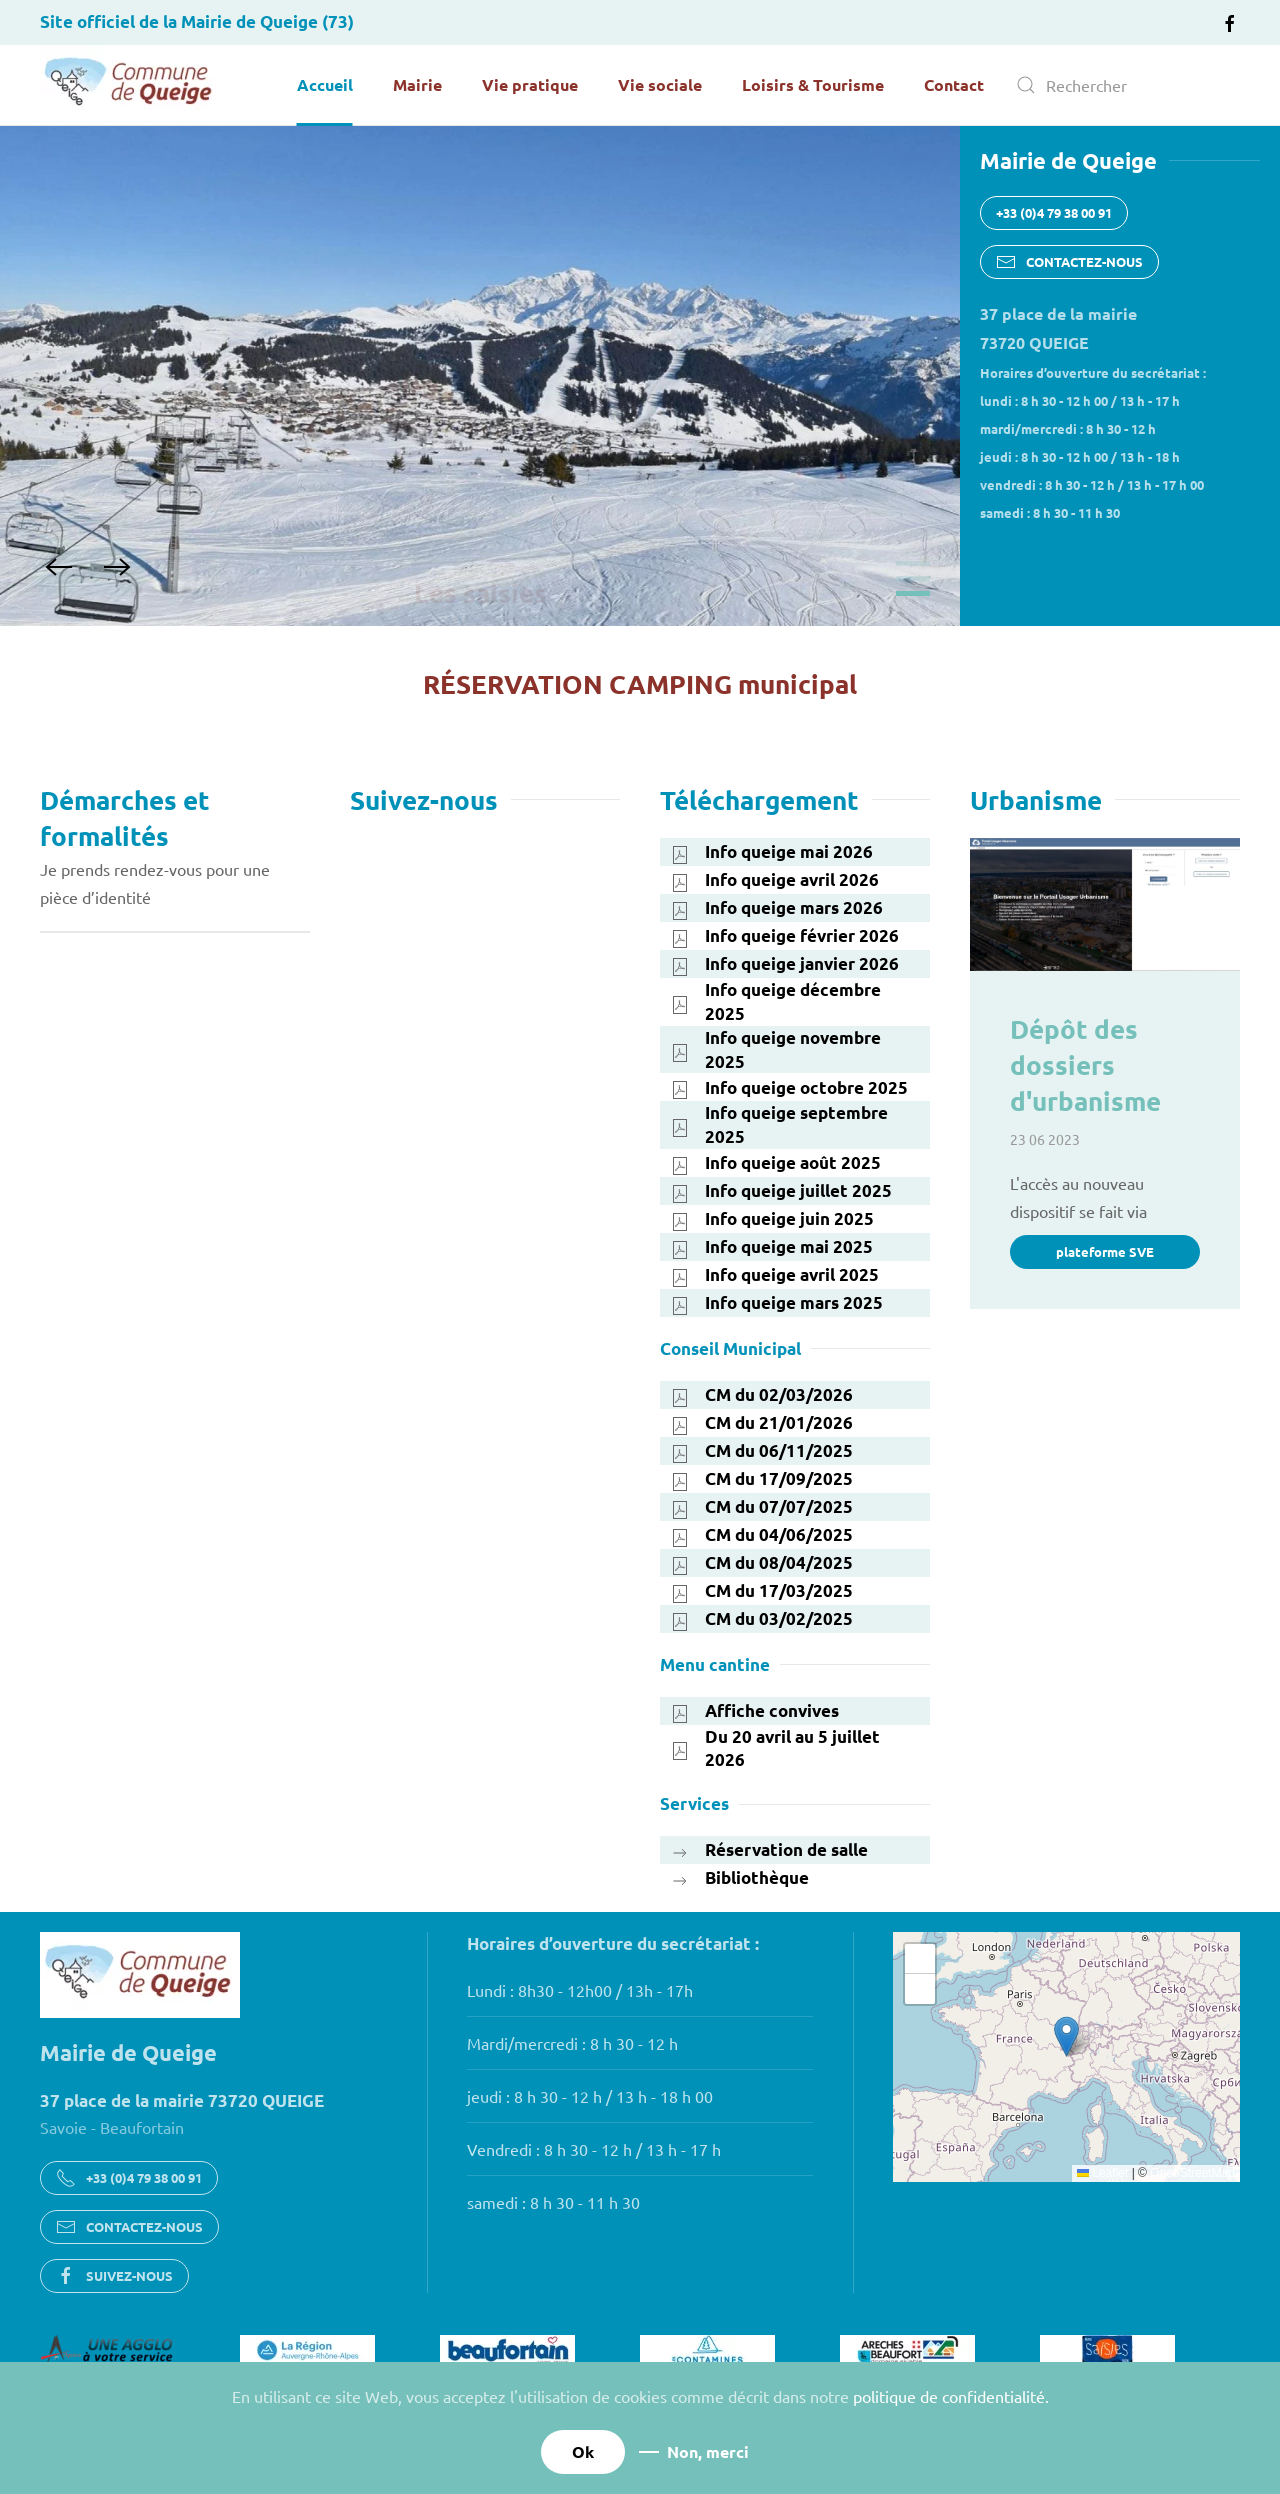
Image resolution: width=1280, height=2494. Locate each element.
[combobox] (1120, 85)
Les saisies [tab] (913, 593)
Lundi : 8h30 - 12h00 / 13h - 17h (580, 1990)
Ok (583, 2451)
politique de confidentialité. (951, 2396)
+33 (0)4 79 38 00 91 (1054, 212)
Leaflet (1102, 2173)
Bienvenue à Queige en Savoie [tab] (913, 563)
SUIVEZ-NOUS (114, 2276)
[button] (59, 567)
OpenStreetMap (1192, 2173)
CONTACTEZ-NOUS (1069, 262)
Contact (954, 84)
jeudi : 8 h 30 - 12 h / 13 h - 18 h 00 (590, 2096)
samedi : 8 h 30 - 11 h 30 (553, 2202)
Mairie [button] (417, 84)
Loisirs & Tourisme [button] (813, 84)
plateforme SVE (1105, 1251)
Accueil (325, 84)
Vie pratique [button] (530, 84)
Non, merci (708, 2451)
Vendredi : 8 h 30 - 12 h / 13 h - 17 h (594, 2149)
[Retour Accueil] (130, 85)
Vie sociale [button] (660, 84)
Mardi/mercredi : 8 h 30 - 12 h (572, 2043)
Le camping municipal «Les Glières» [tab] (913, 578)
